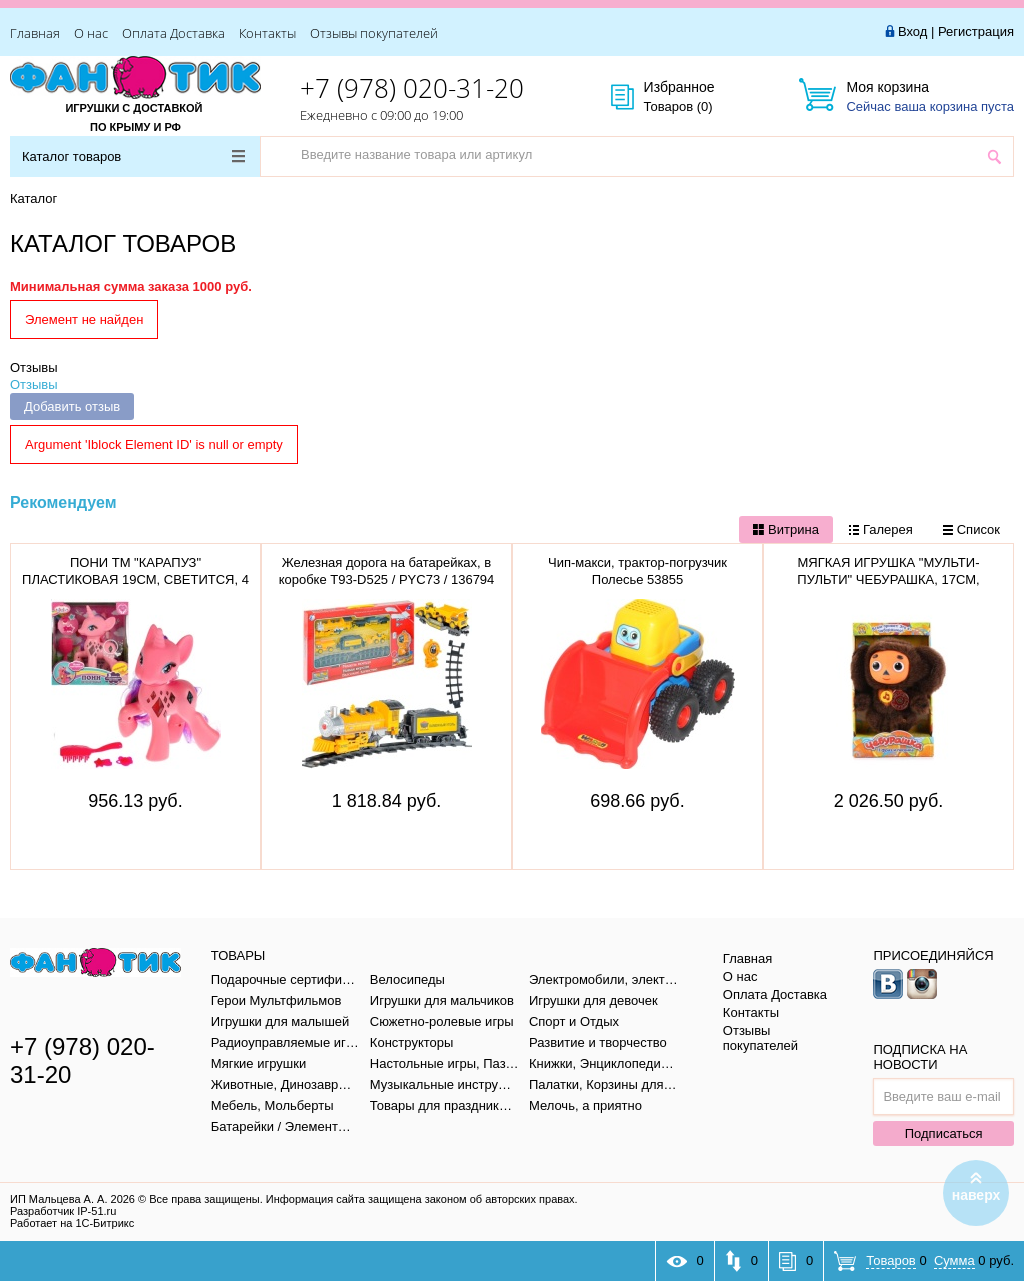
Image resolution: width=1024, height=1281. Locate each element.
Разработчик (63, 1211)
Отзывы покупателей (374, 33)
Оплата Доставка (173, 33)
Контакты (267, 33)
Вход (912, 31)
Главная (35, 33)
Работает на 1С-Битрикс (72, 1223)
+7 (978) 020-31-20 (412, 88)
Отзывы (34, 367)
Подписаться (944, 1133)
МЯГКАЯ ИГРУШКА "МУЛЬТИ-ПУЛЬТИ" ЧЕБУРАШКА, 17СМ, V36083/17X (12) (888, 579)
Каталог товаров (133, 156)
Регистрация (976, 31)
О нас (91, 33)
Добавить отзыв (72, 406)
